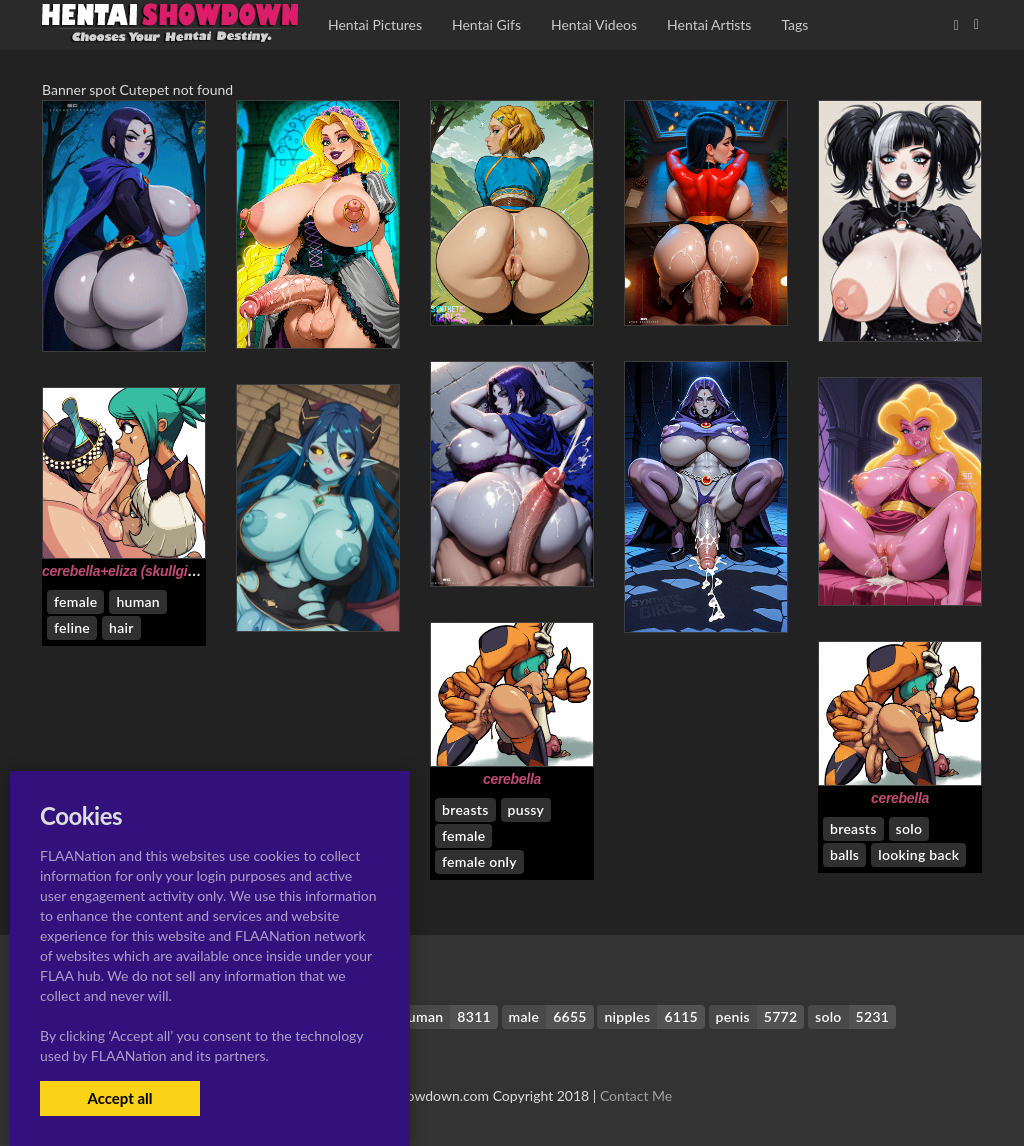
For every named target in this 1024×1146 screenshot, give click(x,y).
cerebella (512, 779)
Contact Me (636, 1095)
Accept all (119, 1098)
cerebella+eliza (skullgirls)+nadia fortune (171, 571)
